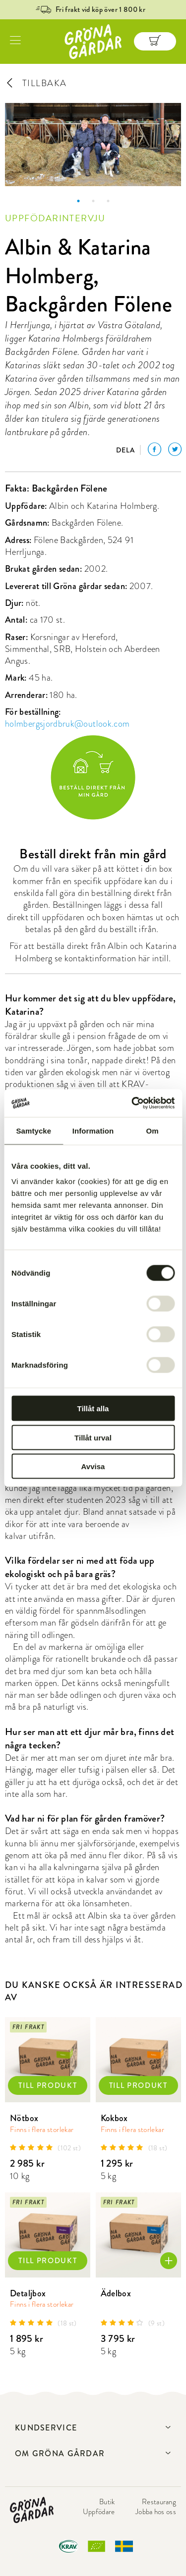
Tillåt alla (93, 1408)
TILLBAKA (35, 83)
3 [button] (108, 201)
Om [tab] (152, 1130)
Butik (107, 2502)
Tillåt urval (93, 1437)
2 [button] (93, 201)
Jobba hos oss (155, 2512)
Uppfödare (99, 2512)
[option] (93, 144)
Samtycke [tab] (33, 1130)
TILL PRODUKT (47, 2085)
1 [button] (78, 201)
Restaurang (159, 2502)
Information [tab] (93, 1130)
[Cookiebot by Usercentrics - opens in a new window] (132, 1103)
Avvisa (93, 1466)
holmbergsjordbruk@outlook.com (67, 723)
